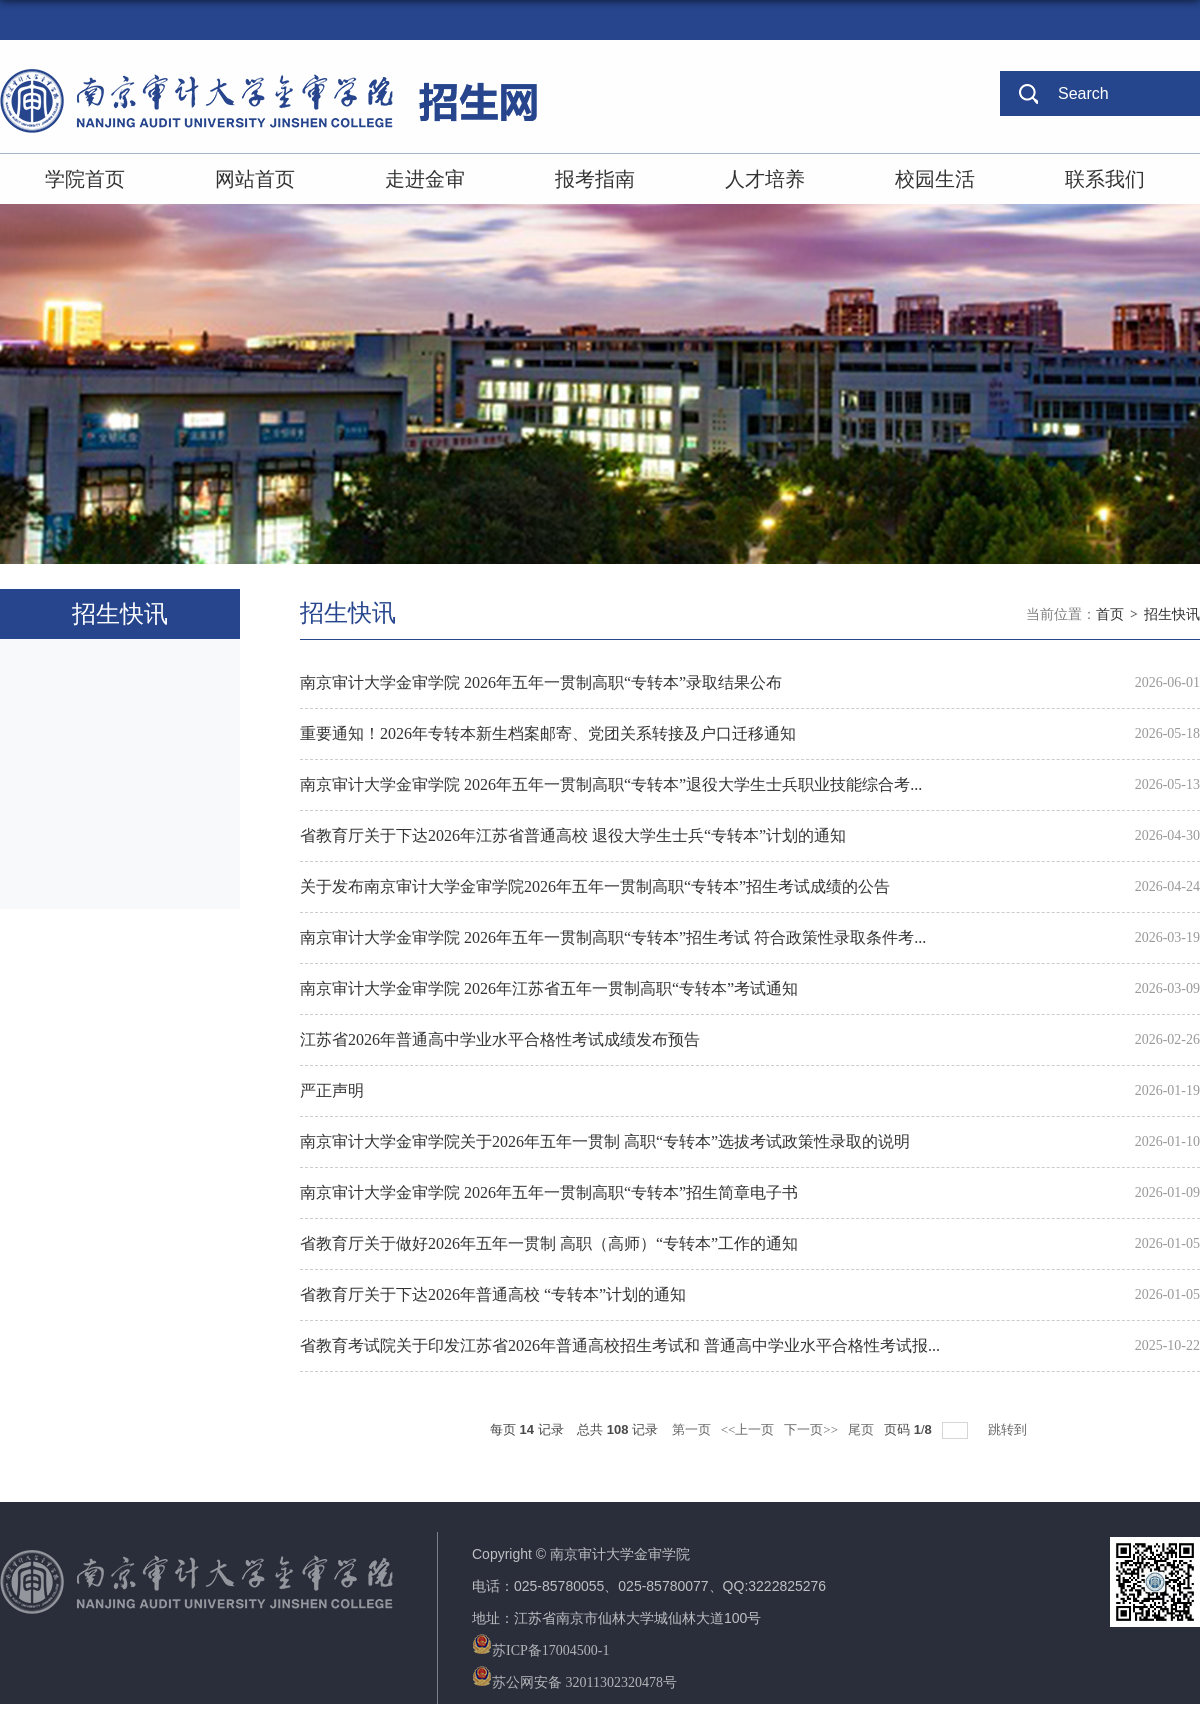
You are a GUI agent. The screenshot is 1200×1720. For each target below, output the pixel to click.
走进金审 (425, 179)
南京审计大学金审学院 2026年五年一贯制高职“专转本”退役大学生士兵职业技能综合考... (611, 784)
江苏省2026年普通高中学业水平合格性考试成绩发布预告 (500, 1039)
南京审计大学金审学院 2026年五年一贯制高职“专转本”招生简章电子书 (549, 1192)
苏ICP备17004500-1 (540, 1650)
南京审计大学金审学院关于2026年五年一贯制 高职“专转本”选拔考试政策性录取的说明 (605, 1141)
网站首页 (255, 179)
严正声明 (332, 1090)
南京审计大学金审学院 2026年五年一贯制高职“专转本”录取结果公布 (541, 682)
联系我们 (1105, 179)
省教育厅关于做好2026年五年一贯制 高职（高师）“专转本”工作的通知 (549, 1243)
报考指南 (595, 179)
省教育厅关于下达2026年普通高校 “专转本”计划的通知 (493, 1294)
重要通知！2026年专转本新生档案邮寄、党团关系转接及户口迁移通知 (548, 733)
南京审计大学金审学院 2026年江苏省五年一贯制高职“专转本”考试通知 (549, 988)
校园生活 (935, 179)
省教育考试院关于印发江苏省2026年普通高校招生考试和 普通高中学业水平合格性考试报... (620, 1345)
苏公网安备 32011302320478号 (574, 1682)
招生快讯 (1172, 614)
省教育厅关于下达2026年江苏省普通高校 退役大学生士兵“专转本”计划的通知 (573, 835)
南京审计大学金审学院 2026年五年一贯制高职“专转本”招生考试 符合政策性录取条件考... (613, 937)
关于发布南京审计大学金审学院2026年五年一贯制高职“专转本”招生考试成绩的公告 (595, 886)
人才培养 (765, 179)
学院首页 (85, 179)
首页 (1110, 614)
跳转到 (1009, 1429)
